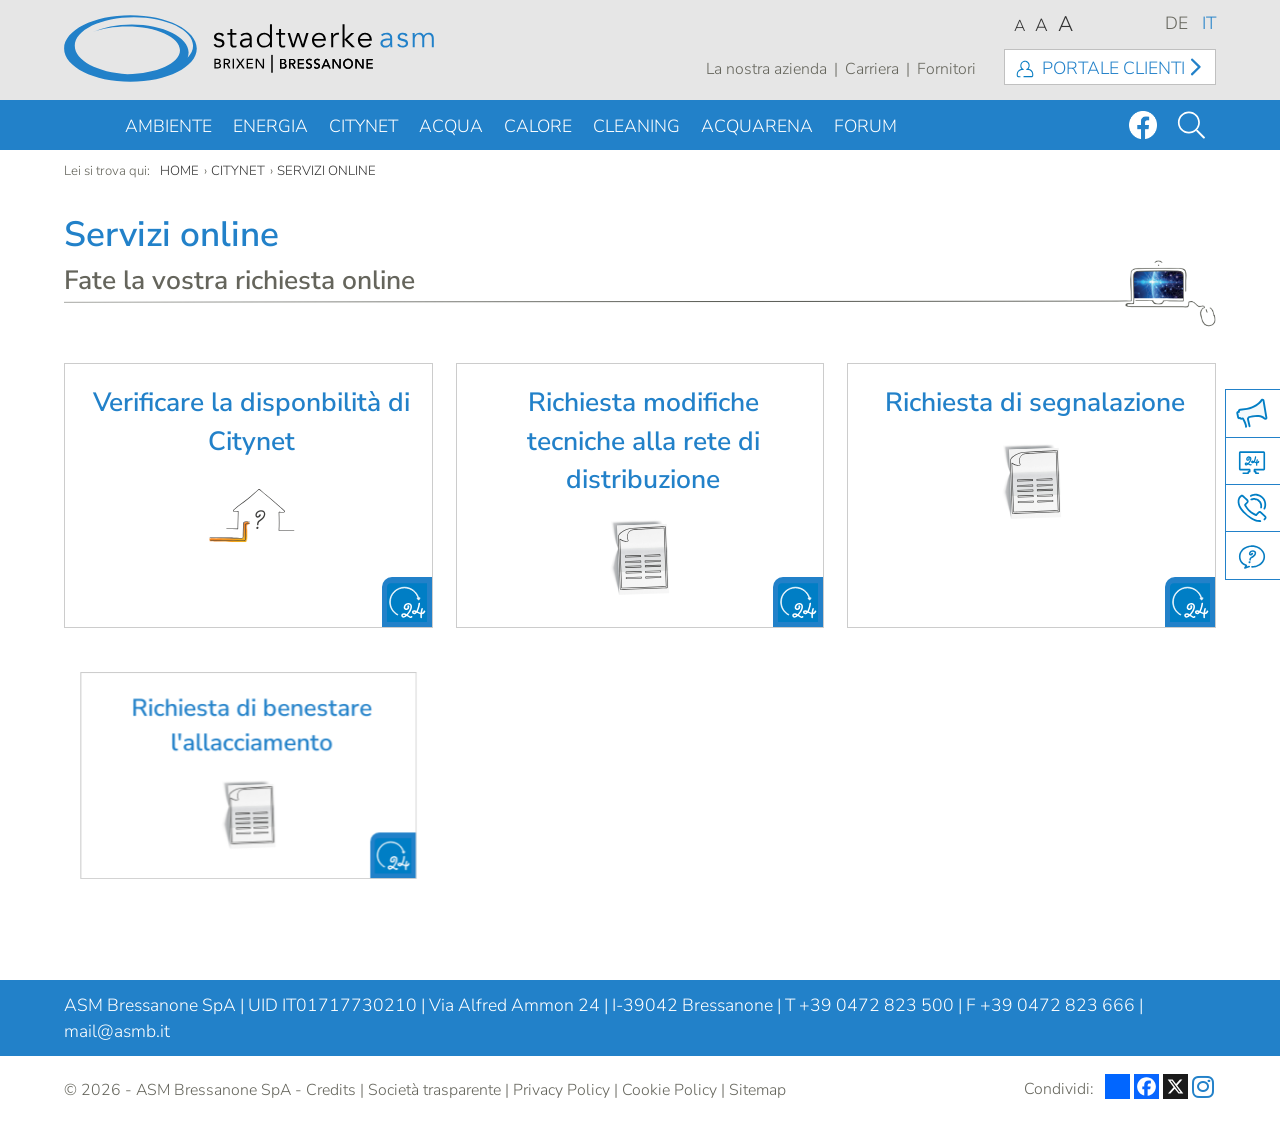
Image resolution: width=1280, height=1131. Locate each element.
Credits (331, 1090)
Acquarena (757, 126)
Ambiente (168, 126)
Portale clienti (1113, 68)
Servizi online (326, 171)
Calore (538, 126)
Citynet (363, 126)
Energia (270, 126)
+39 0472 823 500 (876, 1005)
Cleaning (636, 126)
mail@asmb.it (117, 1031)
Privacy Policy (561, 1090)
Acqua (451, 126)
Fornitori (946, 69)
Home (179, 171)
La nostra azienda (766, 69)
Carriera (872, 69)
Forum (865, 126)
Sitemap (757, 1090)
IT (1209, 23)
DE (1176, 23)
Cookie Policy (669, 1090)
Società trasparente (434, 1090)
